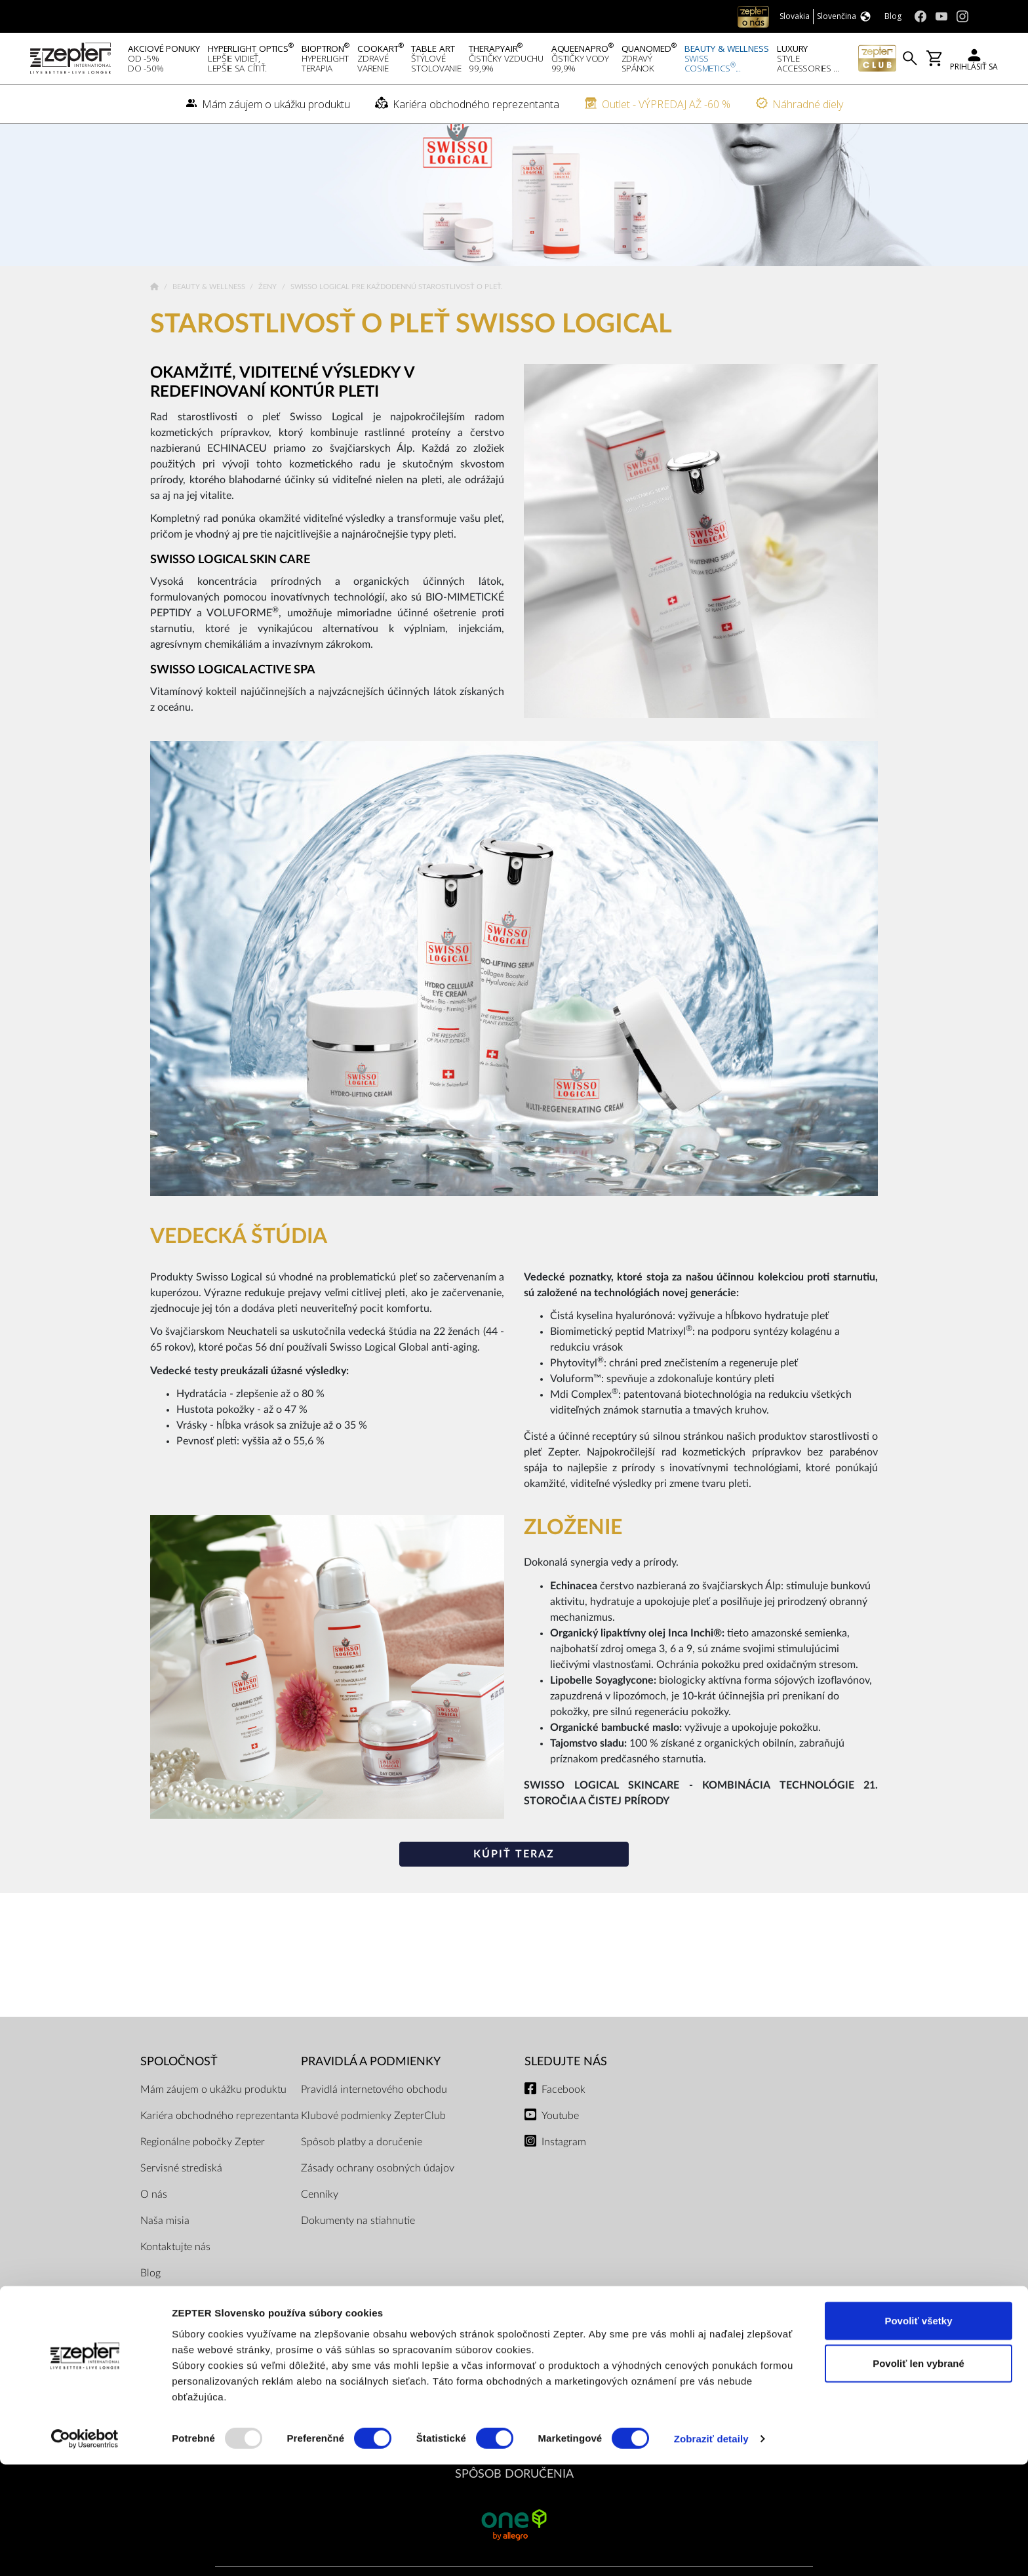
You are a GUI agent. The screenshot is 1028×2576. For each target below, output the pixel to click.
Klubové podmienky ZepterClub (373, 2133)
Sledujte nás (565, 2079)
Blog (150, 2290)
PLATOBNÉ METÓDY (514, 2379)
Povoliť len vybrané (918, 2474)
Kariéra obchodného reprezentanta (219, 2133)
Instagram (564, 2159)
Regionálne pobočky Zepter (202, 2159)
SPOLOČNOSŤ (179, 2079)
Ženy (268, 304)
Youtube (560, 2133)
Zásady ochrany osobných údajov (377, 2185)
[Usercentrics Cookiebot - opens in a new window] (85, 2550)
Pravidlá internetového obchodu (374, 2106)
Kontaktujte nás (175, 2264)
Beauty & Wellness (209, 304)
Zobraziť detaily (711, 2550)
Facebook (563, 2106)
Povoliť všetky (918, 2431)
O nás (153, 2211)
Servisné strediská (181, 2185)
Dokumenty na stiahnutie (358, 2237)
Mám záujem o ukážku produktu (213, 2106)
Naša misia (164, 2237)
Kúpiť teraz (514, 1872)
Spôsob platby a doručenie (361, 2159)
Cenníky (319, 2211)
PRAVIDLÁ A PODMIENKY (371, 2079)
